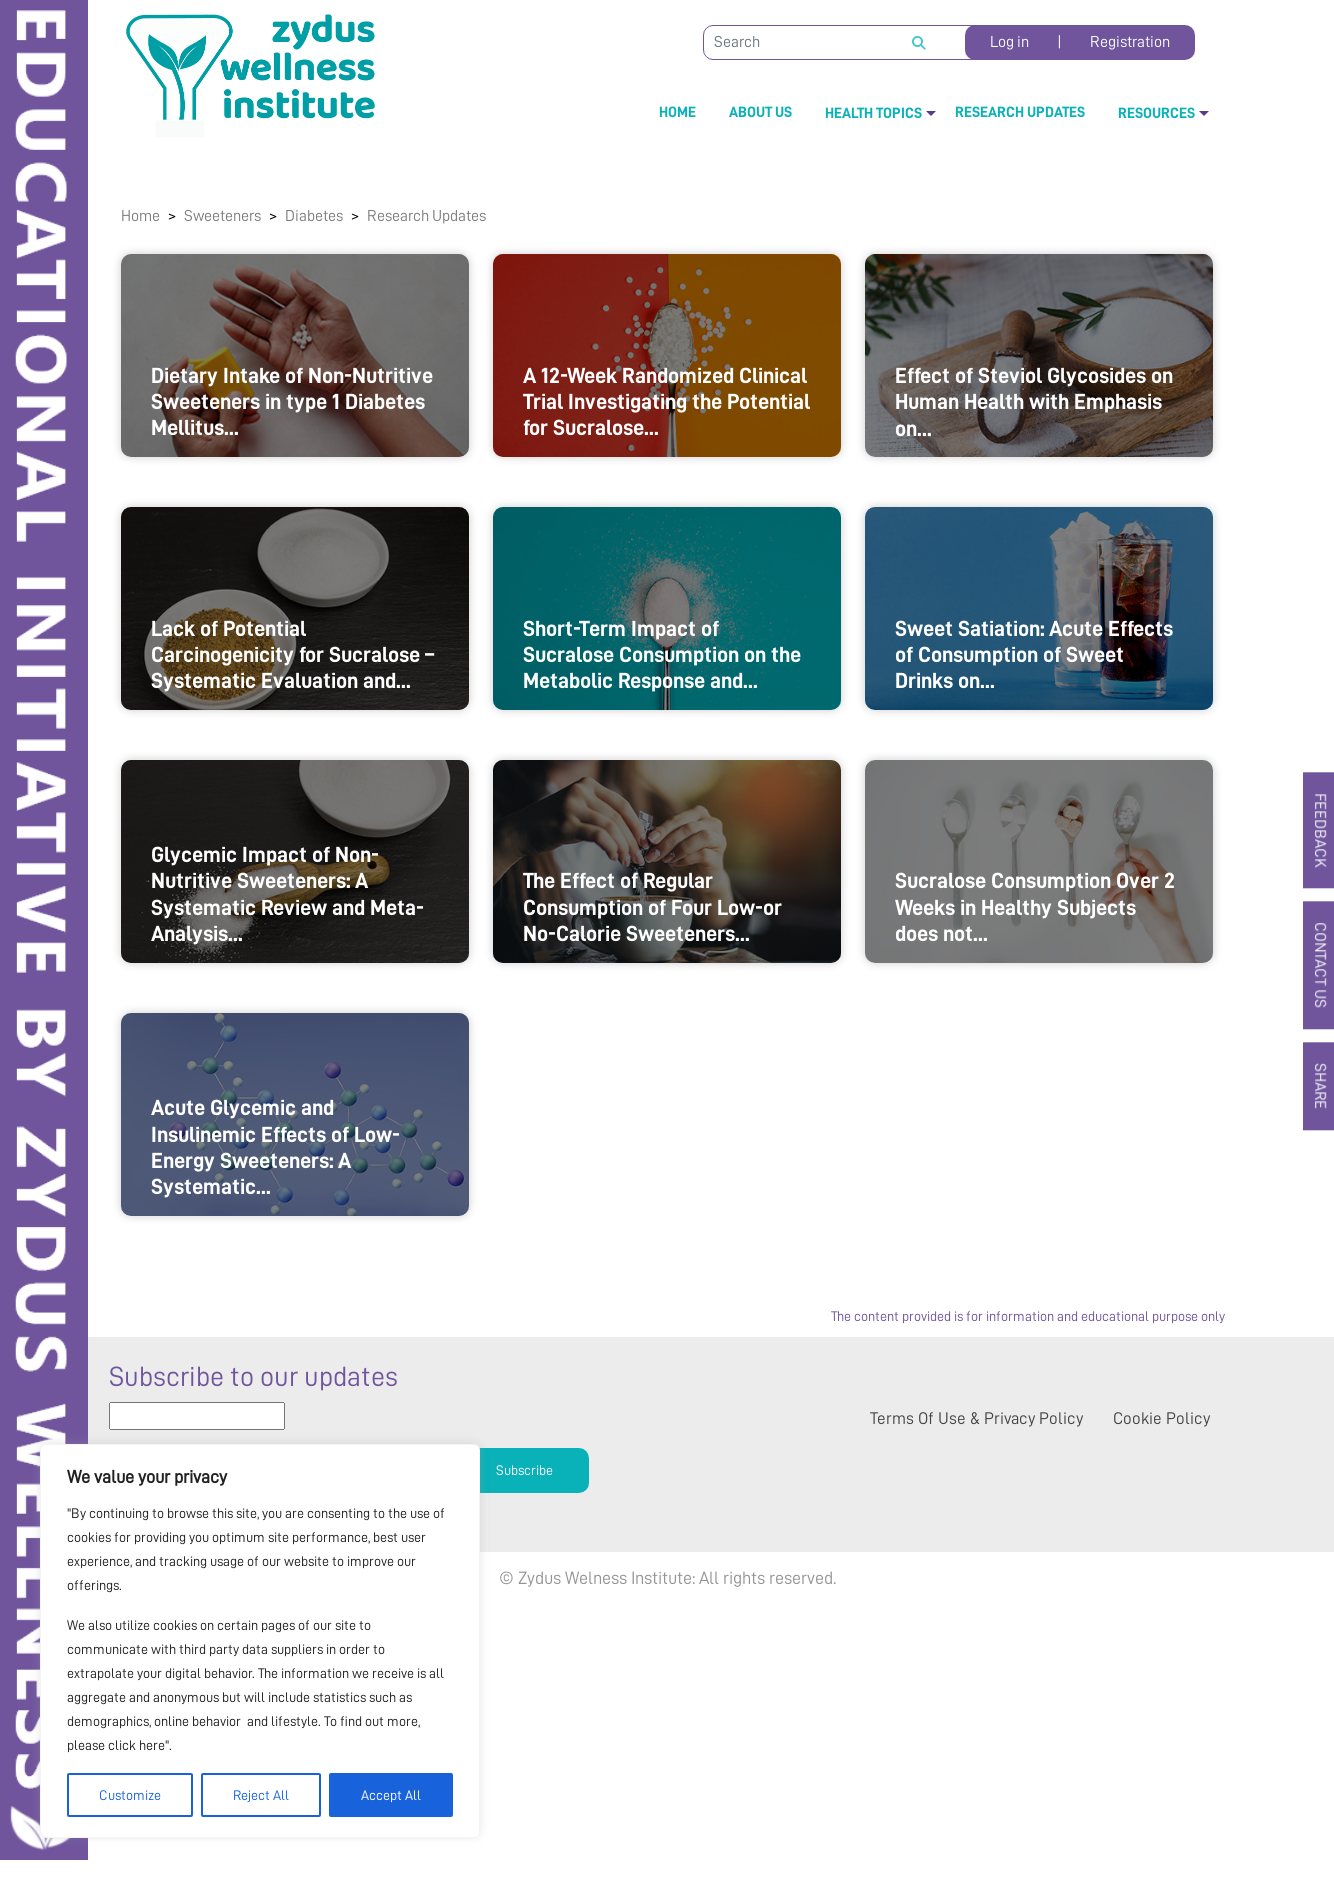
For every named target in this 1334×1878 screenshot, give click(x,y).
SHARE (1315, 1089)
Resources (1156, 113)
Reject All (261, 1795)
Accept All (391, 1795)
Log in (1009, 42)
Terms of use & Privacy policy (976, 1680)
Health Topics (873, 113)
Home (677, 112)
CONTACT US (1315, 965)
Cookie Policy (1161, 1680)
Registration (1130, 42)
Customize (130, 1795)
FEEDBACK (1315, 827)
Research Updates (1020, 112)
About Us (760, 112)
